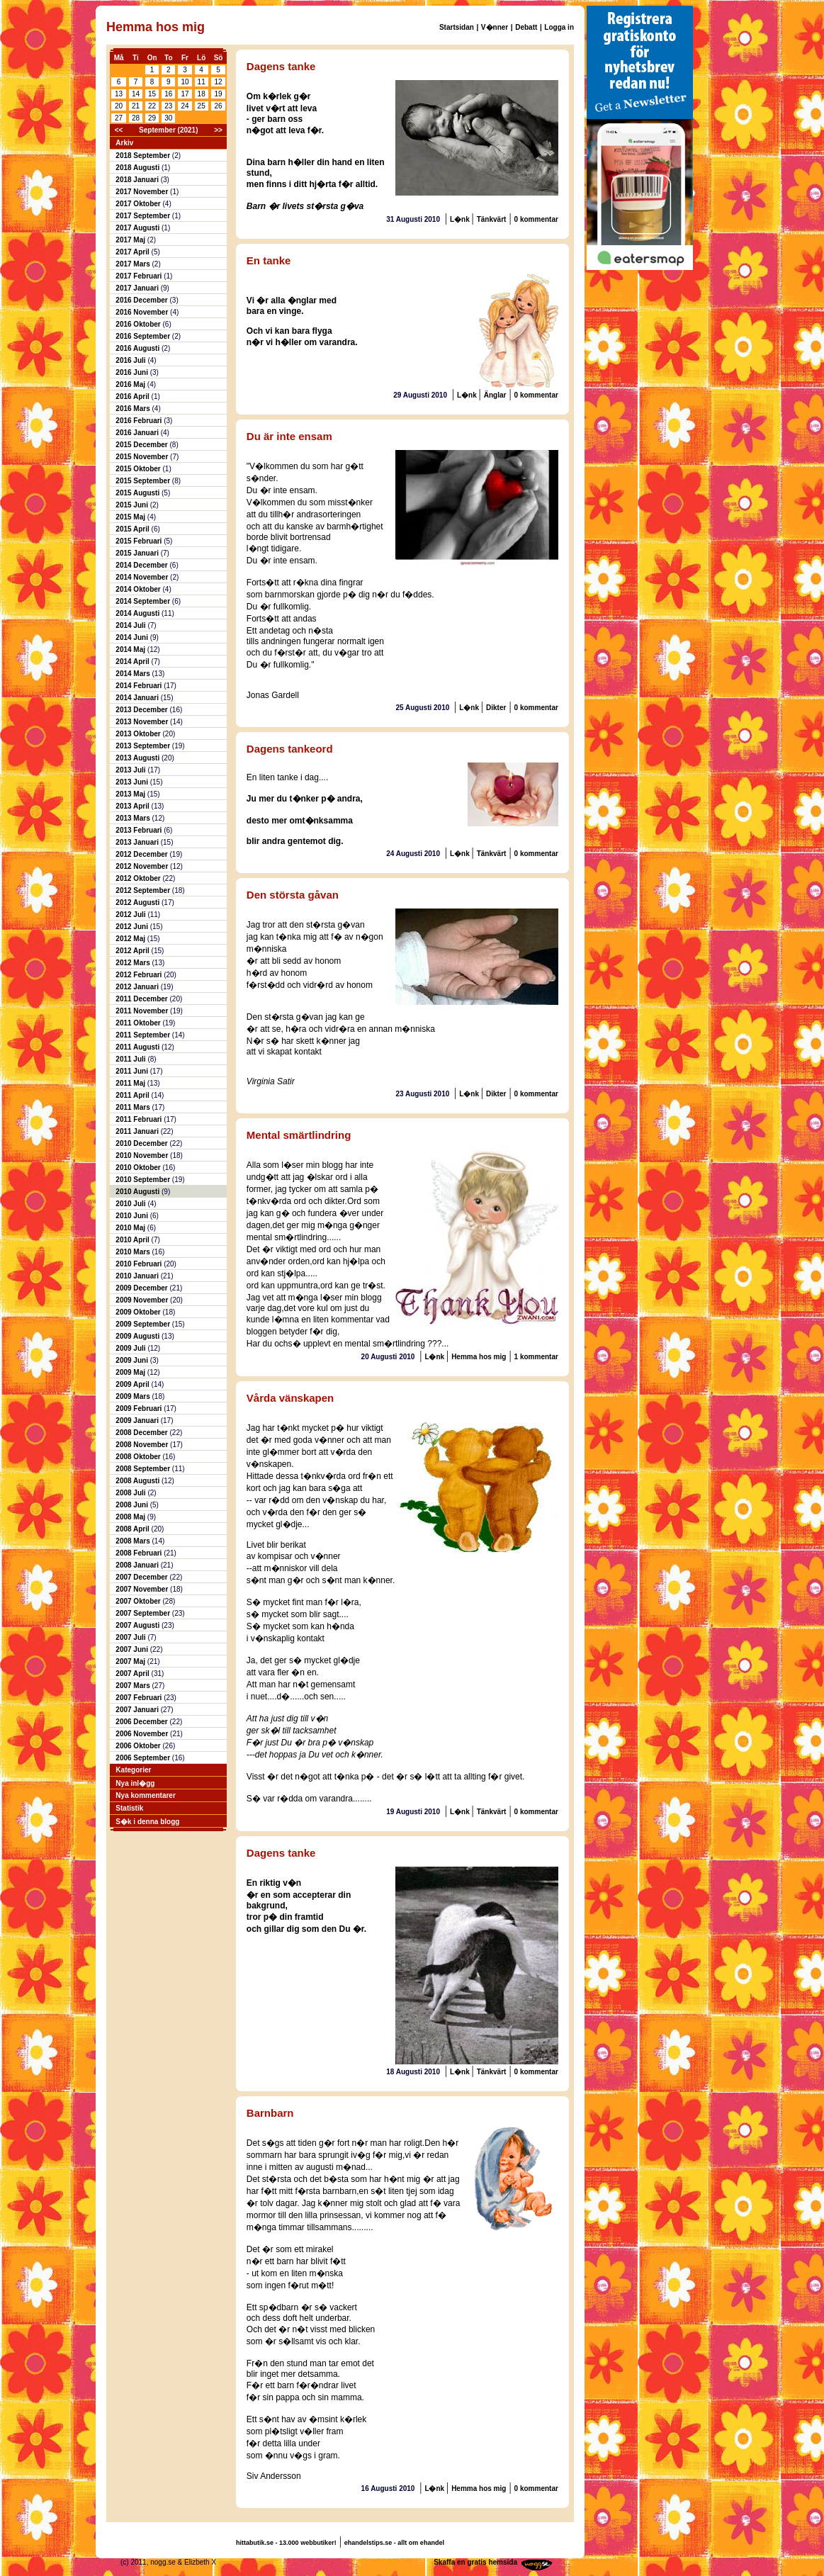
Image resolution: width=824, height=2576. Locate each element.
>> (218, 130)
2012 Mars (133, 963)
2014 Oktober (138, 589)
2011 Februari (139, 1119)
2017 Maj (131, 240)
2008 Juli (131, 1493)
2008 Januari (137, 1565)
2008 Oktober (138, 1457)
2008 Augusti (138, 1481)
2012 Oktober (138, 878)
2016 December (142, 300)
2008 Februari (139, 1553)
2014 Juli (131, 625)
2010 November (142, 1155)
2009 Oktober (138, 1312)
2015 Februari (139, 541)
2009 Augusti (138, 1336)
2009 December (142, 1288)
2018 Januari (137, 180)
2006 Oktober (138, 1746)
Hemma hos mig (478, 1357)
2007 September (143, 1613)
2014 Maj (131, 649)
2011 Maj (131, 1083)
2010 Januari (137, 1276)
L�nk (461, 219)
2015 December (142, 445)
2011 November (142, 1011)
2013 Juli (131, 770)
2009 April (133, 1384)
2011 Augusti (138, 1047)
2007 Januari (137, 1710)
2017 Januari (137, 288)
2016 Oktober (138, 324)
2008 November (142, 1445)
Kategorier (133, 1770)
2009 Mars (133, 1396)
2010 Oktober (138, 1167)
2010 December (142, 1143)
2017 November (142, 192)
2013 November (142, 722)
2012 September (143, 890)
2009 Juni (132, 1360)
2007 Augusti (138, 1625)
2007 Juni (132, 1649)
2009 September (143, 1324)
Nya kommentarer (145, 1795)
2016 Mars (133, 408)
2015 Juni (132, 505)
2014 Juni (132, 637)
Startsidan (456, 27)
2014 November (142, 577)
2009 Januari (137, 1420)
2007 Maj (131, 1661)
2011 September (143, 1035)
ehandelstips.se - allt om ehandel (394, 2542)
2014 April (133, 661)
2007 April (133, 1673)
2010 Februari (139, 1264)
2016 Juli (131, 360)
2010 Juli (131, 1204)
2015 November (142, 457)
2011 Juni (132, 1071)
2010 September (143, 1179)
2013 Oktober (138, 734)
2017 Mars (133, 264)
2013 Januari (137, 842)
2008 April (133, 1529)
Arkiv (124, 143)
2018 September (143, 155)
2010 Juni (132, 1216)
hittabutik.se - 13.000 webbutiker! (286, 2542)
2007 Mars (133, 1685)
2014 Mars (133, 673)
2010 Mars (133, 1252)
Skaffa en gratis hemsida (475, 2562)
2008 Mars (133, 1541)
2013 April (133, 806)
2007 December (142, 1577)
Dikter (496, 708)
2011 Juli (131, 1059)
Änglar (495, 395)
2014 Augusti (138, 613)
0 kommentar (536, 219)
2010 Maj (131, 1228)
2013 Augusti (138, 758)
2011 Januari (137, 1131)
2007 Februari (139, 1698)
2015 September (143, 481)
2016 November (142, 312)
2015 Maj (131, 517)
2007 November (142, 1589)
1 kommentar (536, 1357)
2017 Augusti (138, 228)
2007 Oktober (138, 1601)
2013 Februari (139, 830)
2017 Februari (139, 276)
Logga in (559, 27)
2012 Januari (137, 987)
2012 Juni (132, 926)
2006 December (142, 1722)
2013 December (142, 710)
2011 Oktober (138, 1023)
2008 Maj (131, 1517)
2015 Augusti (138, 493)
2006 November (142, 1734)
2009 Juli (131, 1348)
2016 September (143, 336)
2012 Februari (139, 975)
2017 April (133, 252)
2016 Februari (139, 420)
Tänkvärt (492, 219)
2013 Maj (131, 794)
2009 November (142, 1300)
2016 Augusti (138, 348)
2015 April (133, 529)
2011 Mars (133, 1107)
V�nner (494, 27)
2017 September (143, 216)
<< (119, 130)
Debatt (526, 27)
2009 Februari (139, 1408)
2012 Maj (131, 939)
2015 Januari (137, 553)
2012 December (142, 854)
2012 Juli (131, 914)
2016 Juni (132, 372)
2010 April (133, 1240)
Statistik (129, 1808)
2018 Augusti (138, 167)
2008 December (142, 1432)
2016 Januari (137, 433)
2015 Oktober (138, 469)
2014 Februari (139, 686)
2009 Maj (131, 1372)
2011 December (142, 999)
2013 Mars (133, 818)
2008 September (143, 1469)
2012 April (133, 951)
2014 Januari (137, 698)
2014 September (143, 601)
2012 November (142, 866)
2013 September (143, 746)
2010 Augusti (138, 1192)
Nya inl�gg (134, 1783)
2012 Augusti (138, 902)
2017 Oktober (138, 204)
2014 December (142, 565)
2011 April (133, 1095)
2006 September (143, 1758)
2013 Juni (132, 782)
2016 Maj (131, 384)
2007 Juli (131, 1637)
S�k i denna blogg (147, 1822)
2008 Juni (132, 1505)
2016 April (133, 396)
